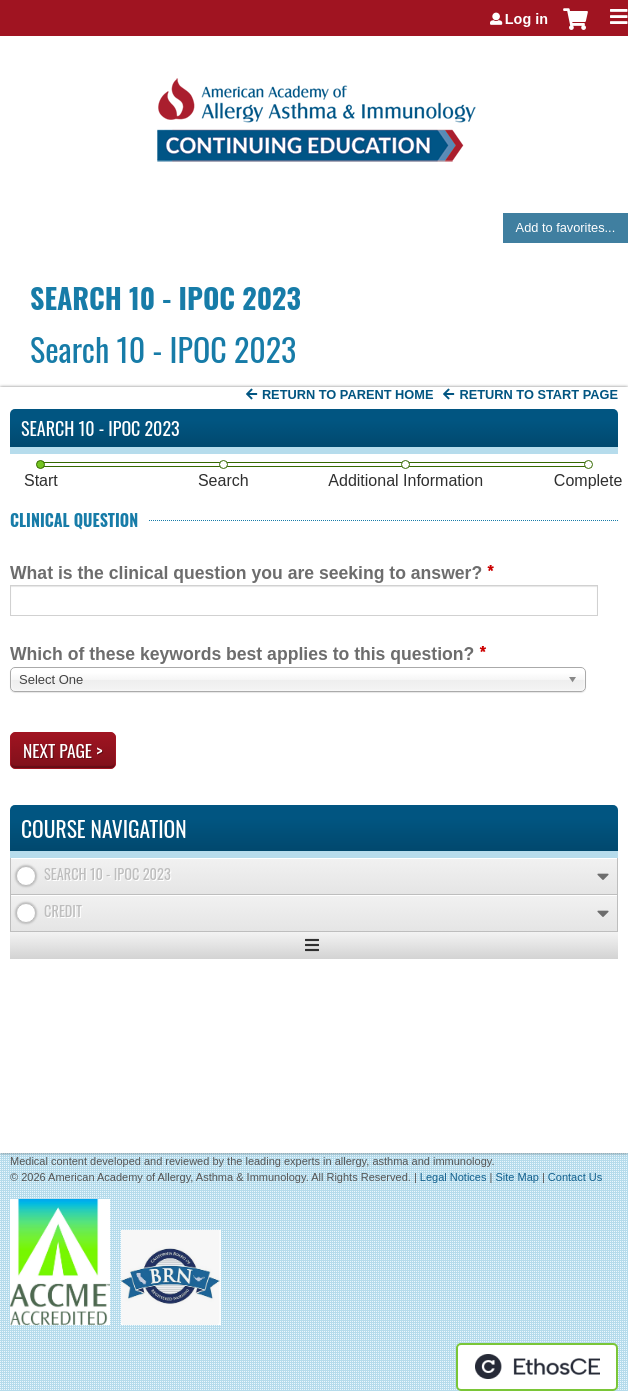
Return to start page (538, 394)
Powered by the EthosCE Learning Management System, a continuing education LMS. (537, 1367)
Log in (526, 19)
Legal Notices (453, 1177)
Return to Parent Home (348, 394)
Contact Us (575, 1177)
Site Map (516, 1177)
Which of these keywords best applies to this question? (242, 654)
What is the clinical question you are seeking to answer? (246, 573)
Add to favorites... (566, 227)
